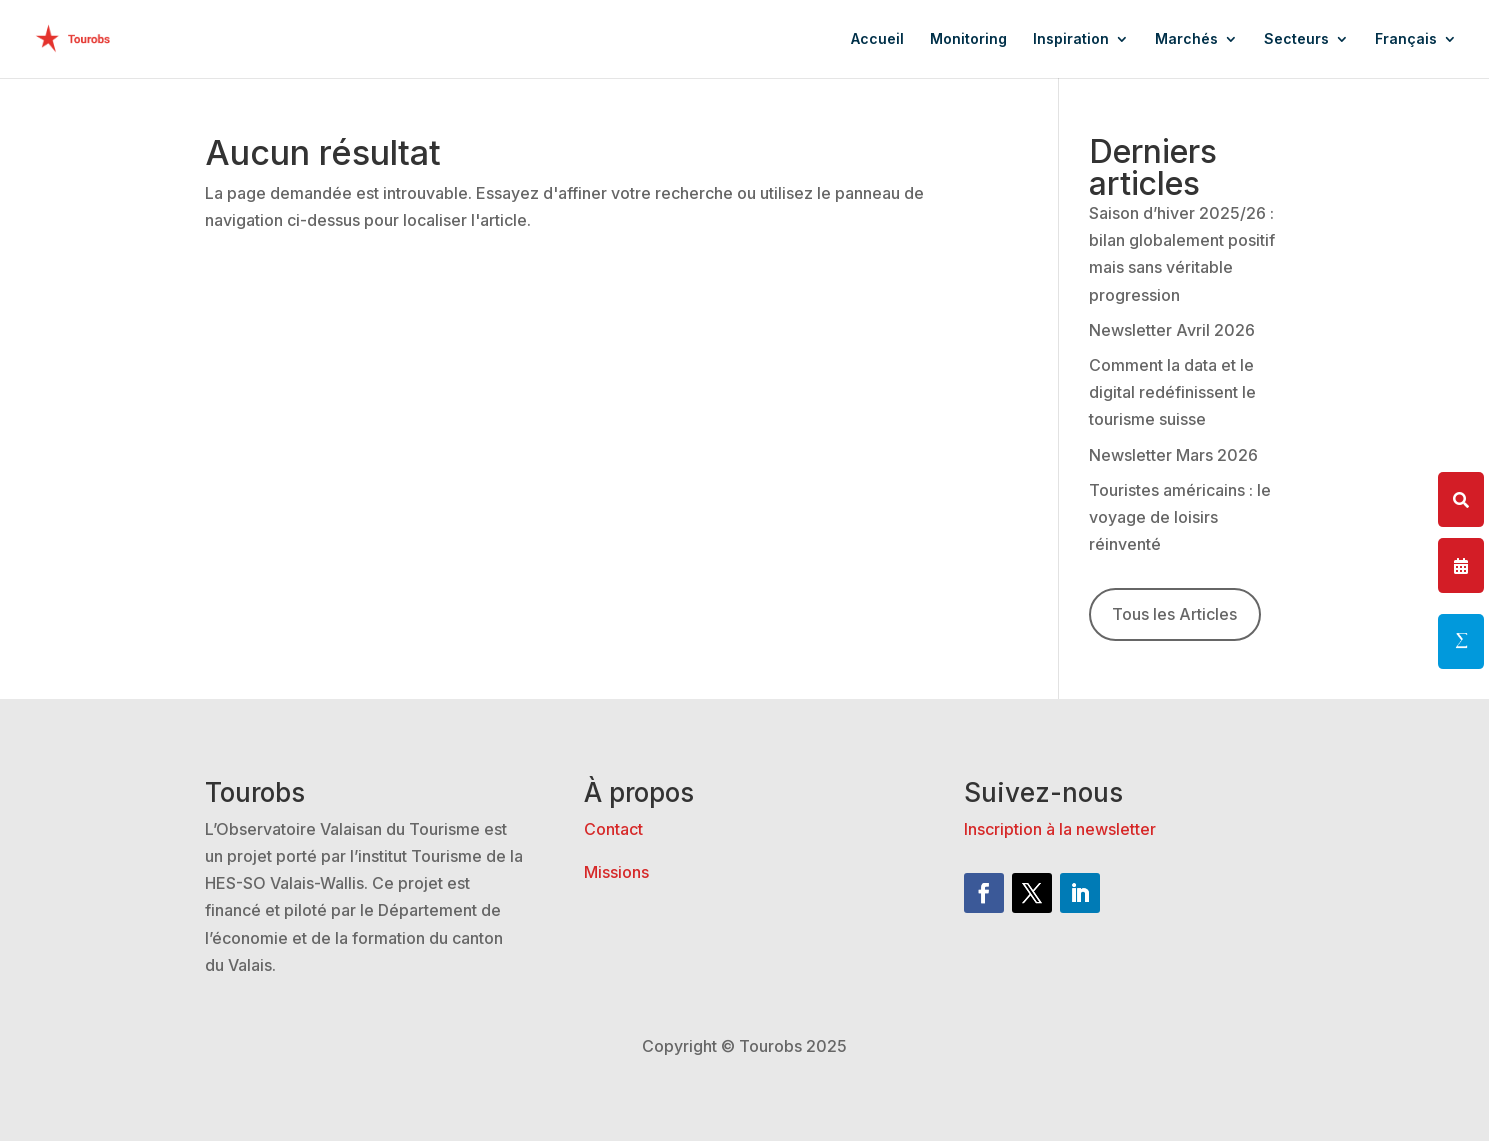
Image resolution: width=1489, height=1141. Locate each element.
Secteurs (1296, 39)
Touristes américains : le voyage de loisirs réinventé (1180, 517)
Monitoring (968, 39)
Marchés (1186, 39)
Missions (616, 872)
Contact (613, 829)
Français (1406, 39)
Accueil (877, 39)
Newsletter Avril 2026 (1172, 330)
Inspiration (1071, 39)
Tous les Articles (1174, 614)
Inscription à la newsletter (1060, 829)
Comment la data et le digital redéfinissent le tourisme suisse (1172, 392)
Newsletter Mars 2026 (1173, 455)
